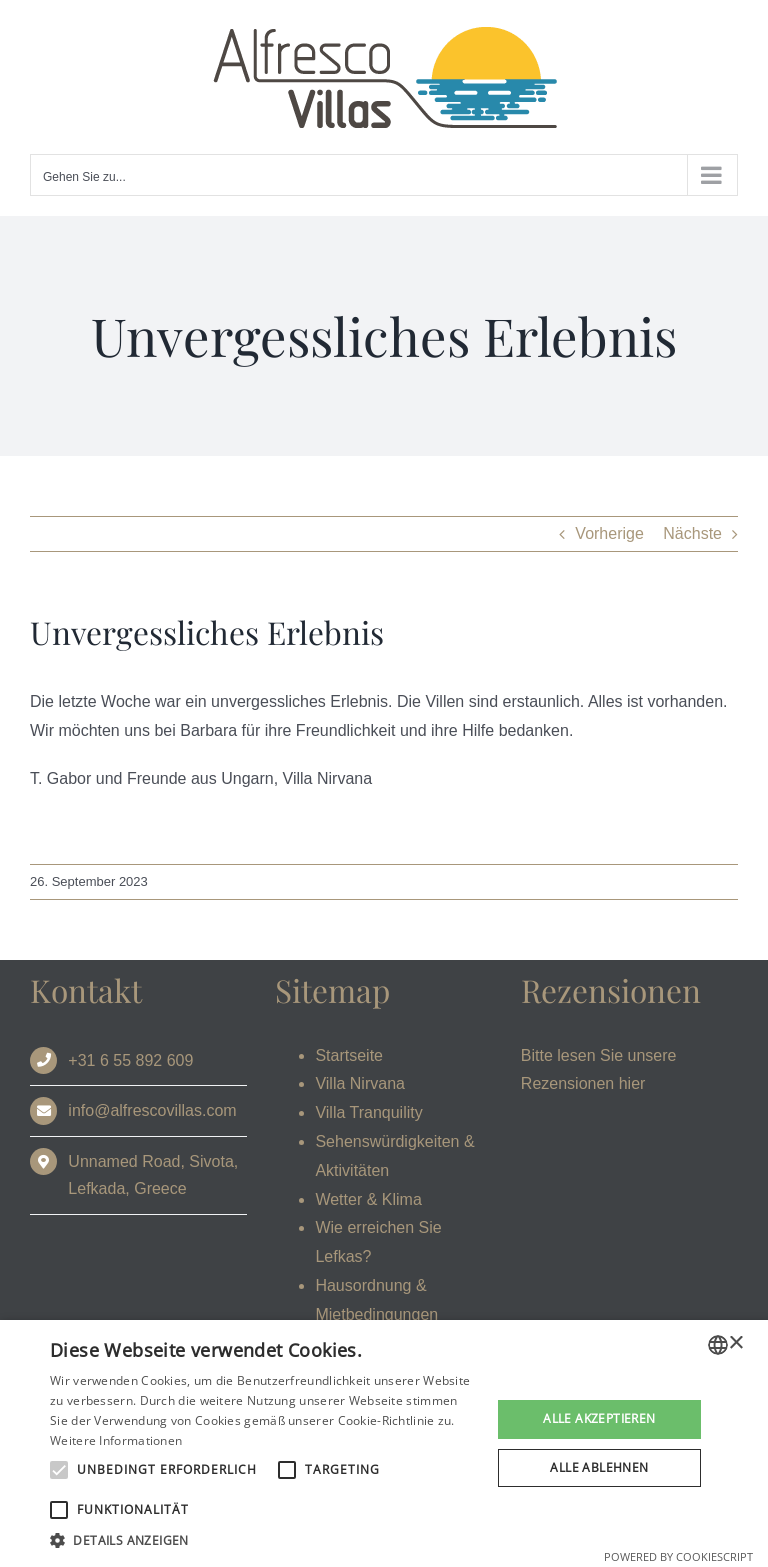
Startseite (349, 1055)
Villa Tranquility (368, 1112)
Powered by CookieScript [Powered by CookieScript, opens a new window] (678, 1556)
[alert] (384, 1443)
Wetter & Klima (368, 1199)
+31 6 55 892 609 (130, 1060)
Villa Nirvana (360, 1083)
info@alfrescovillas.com (152, 1110)
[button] (264, 1541)
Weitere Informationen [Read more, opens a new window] (116, 1440)
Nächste (692, 533)
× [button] (735, 1343)
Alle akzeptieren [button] (599, 1418)
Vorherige (609, 533)
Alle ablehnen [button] (599, 1467)
